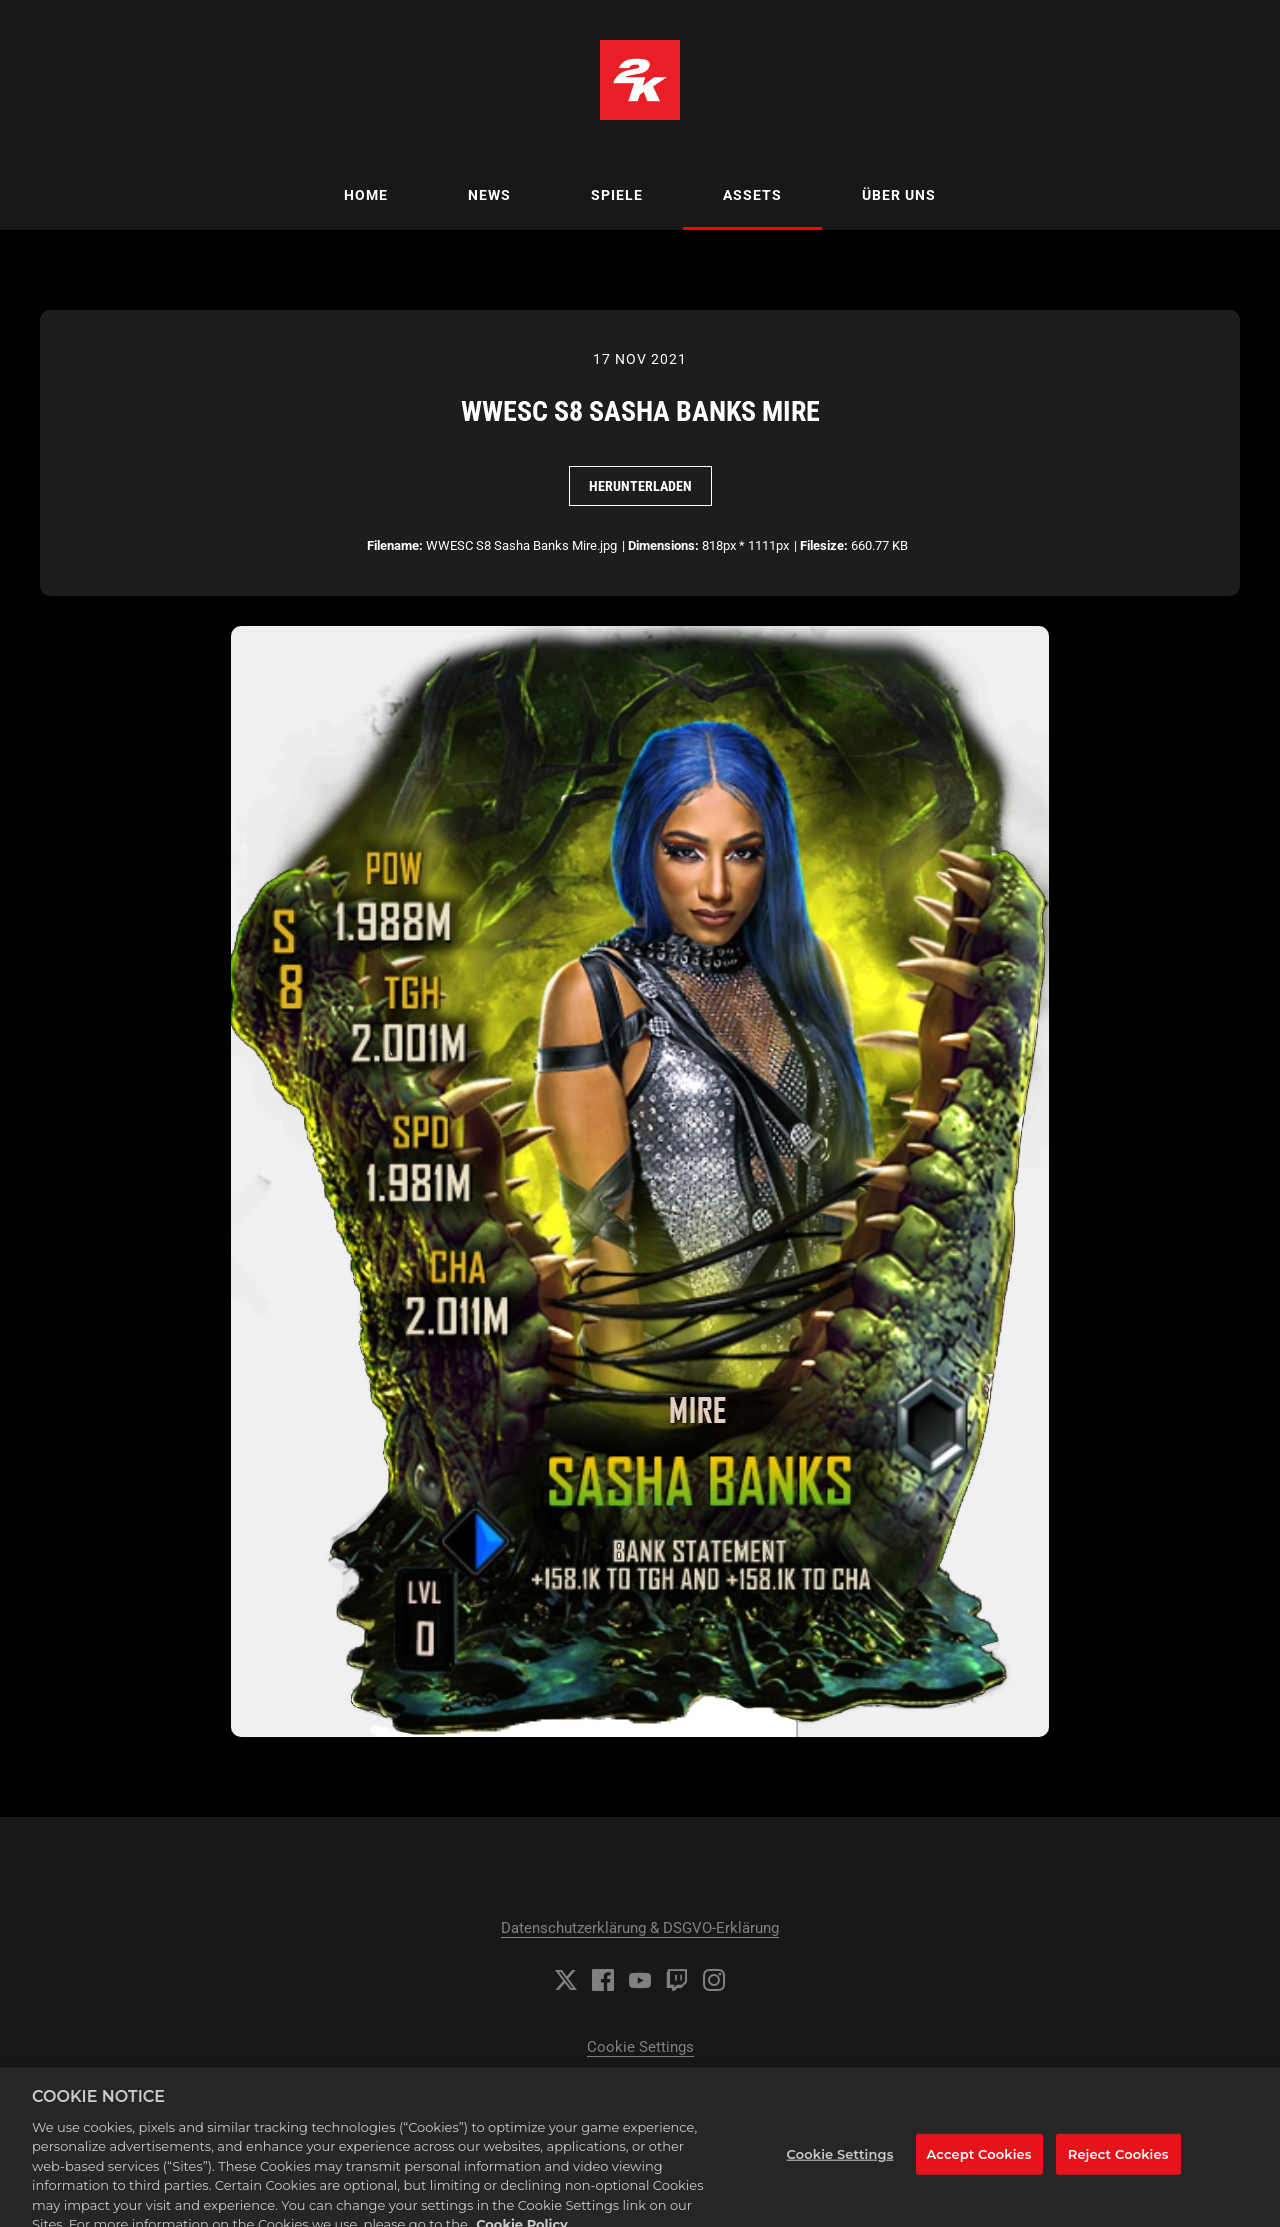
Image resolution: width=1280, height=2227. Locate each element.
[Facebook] (603, 1980)
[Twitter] (566, 1980)
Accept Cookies (979, 2162)
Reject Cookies (1118, 2162)
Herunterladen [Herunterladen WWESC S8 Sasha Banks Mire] (640, 486)
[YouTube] (640, 1980)
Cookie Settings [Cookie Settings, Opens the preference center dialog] (840, 2162)
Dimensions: (663, 545)
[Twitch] (677, 1980)
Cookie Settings (640, 2047)
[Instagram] (714, 1980)
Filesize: (824, 545)
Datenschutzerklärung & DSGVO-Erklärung (640, 1928)
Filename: (395, 545)
